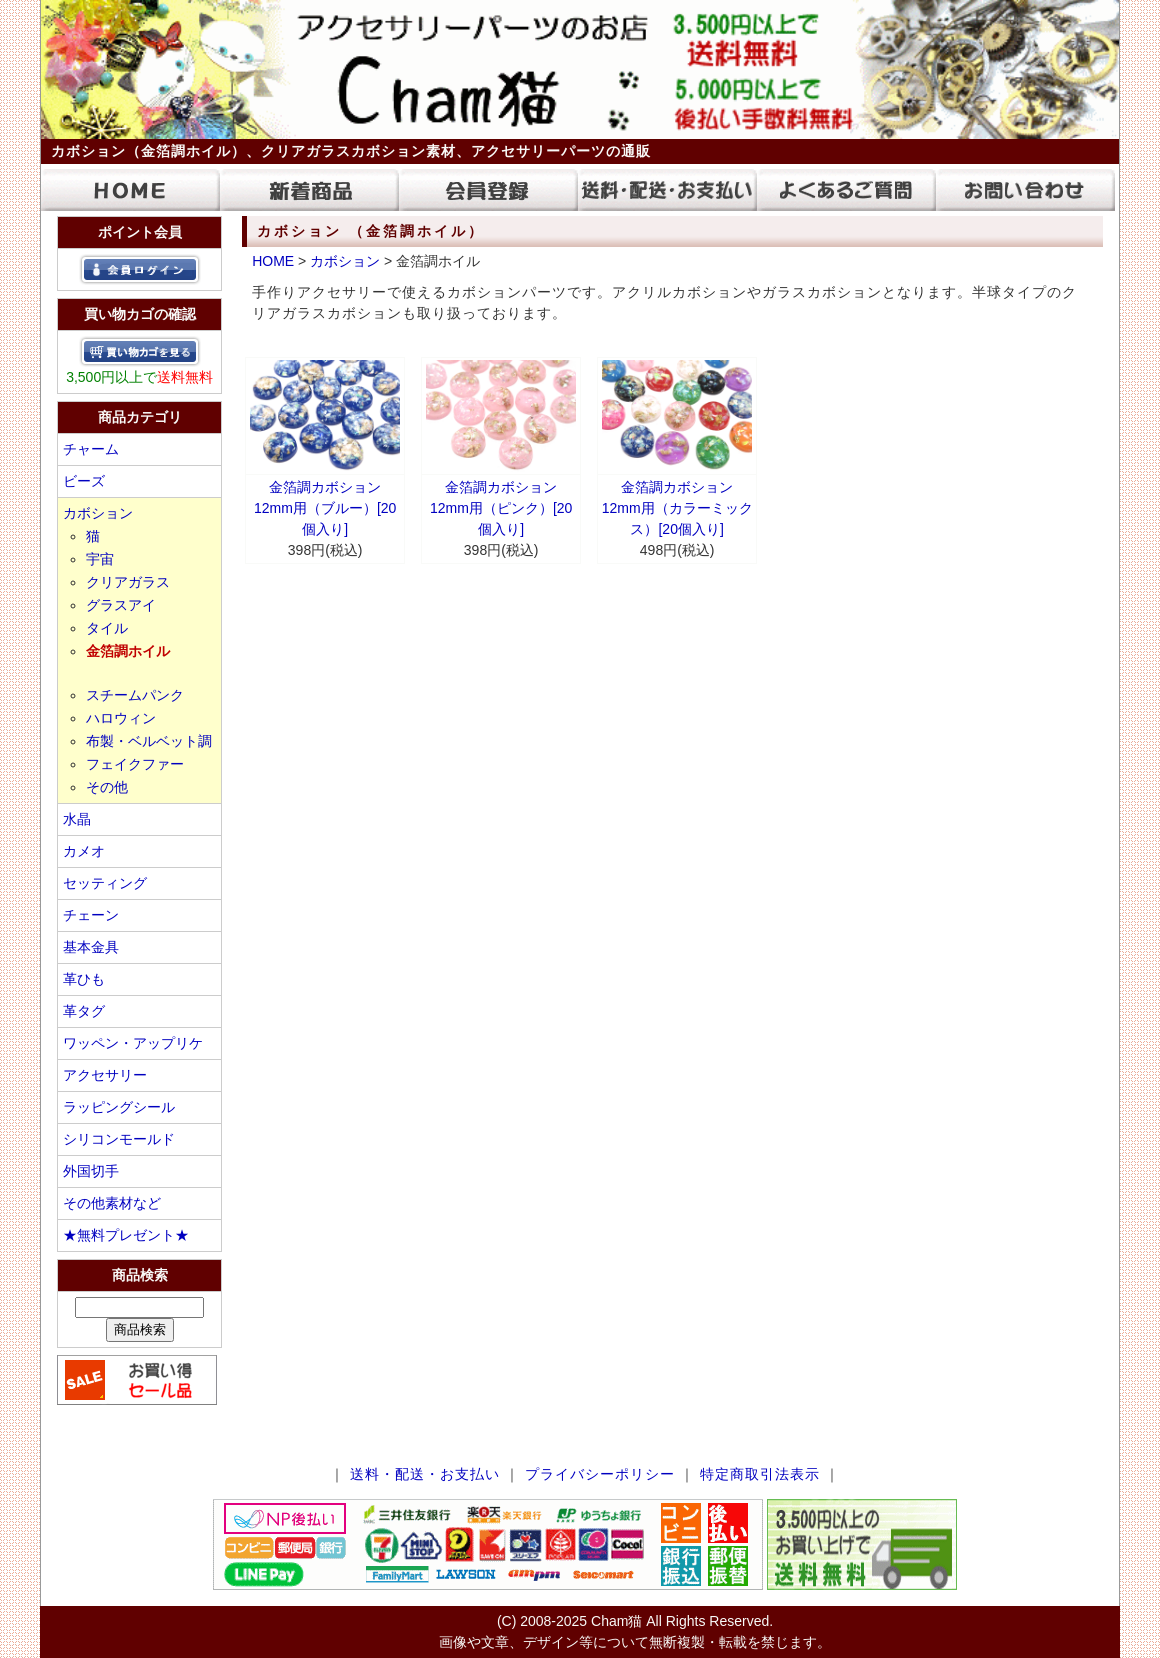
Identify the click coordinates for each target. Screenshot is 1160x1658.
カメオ (84, 851)
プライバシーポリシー (600, 1474)
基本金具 (91, 947)
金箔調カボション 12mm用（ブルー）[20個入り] (325, 508)
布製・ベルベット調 (149, 741)
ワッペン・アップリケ (133, 1043)
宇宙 (100, 559)
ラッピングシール (119, 1107)
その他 (107, 787)
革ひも (84, 979)
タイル (107, 628)
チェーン (91, 915)
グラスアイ (121, 605)
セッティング (105, 883)
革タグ (84, 1011)
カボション (98, 513)
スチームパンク (135, 695)
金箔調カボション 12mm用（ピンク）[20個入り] (501, 508)
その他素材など (112, 1203)
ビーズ (84, 481)
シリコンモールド (119, 1139)
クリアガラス (128, 582)
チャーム (91, 449)
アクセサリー (105, 1075)
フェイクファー (135, 764)
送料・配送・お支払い (425, 1474)
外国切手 (91, 1171)
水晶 (77, 819)
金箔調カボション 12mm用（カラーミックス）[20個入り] (677, 508)
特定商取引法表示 (760, 1474)
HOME (273, 261)
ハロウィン (121, 718)
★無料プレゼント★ (126, 1235)
